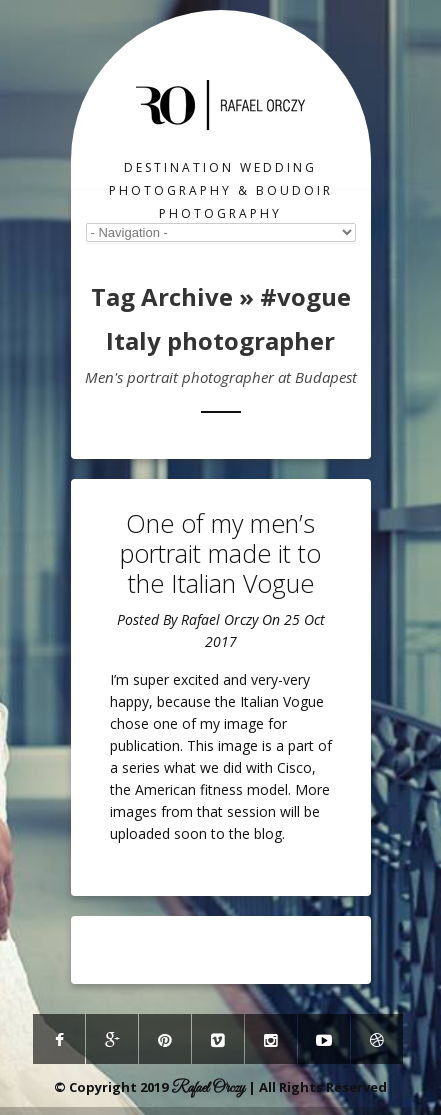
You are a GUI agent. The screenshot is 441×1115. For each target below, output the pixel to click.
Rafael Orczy (219, 619)
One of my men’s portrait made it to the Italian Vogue (220, 553)
